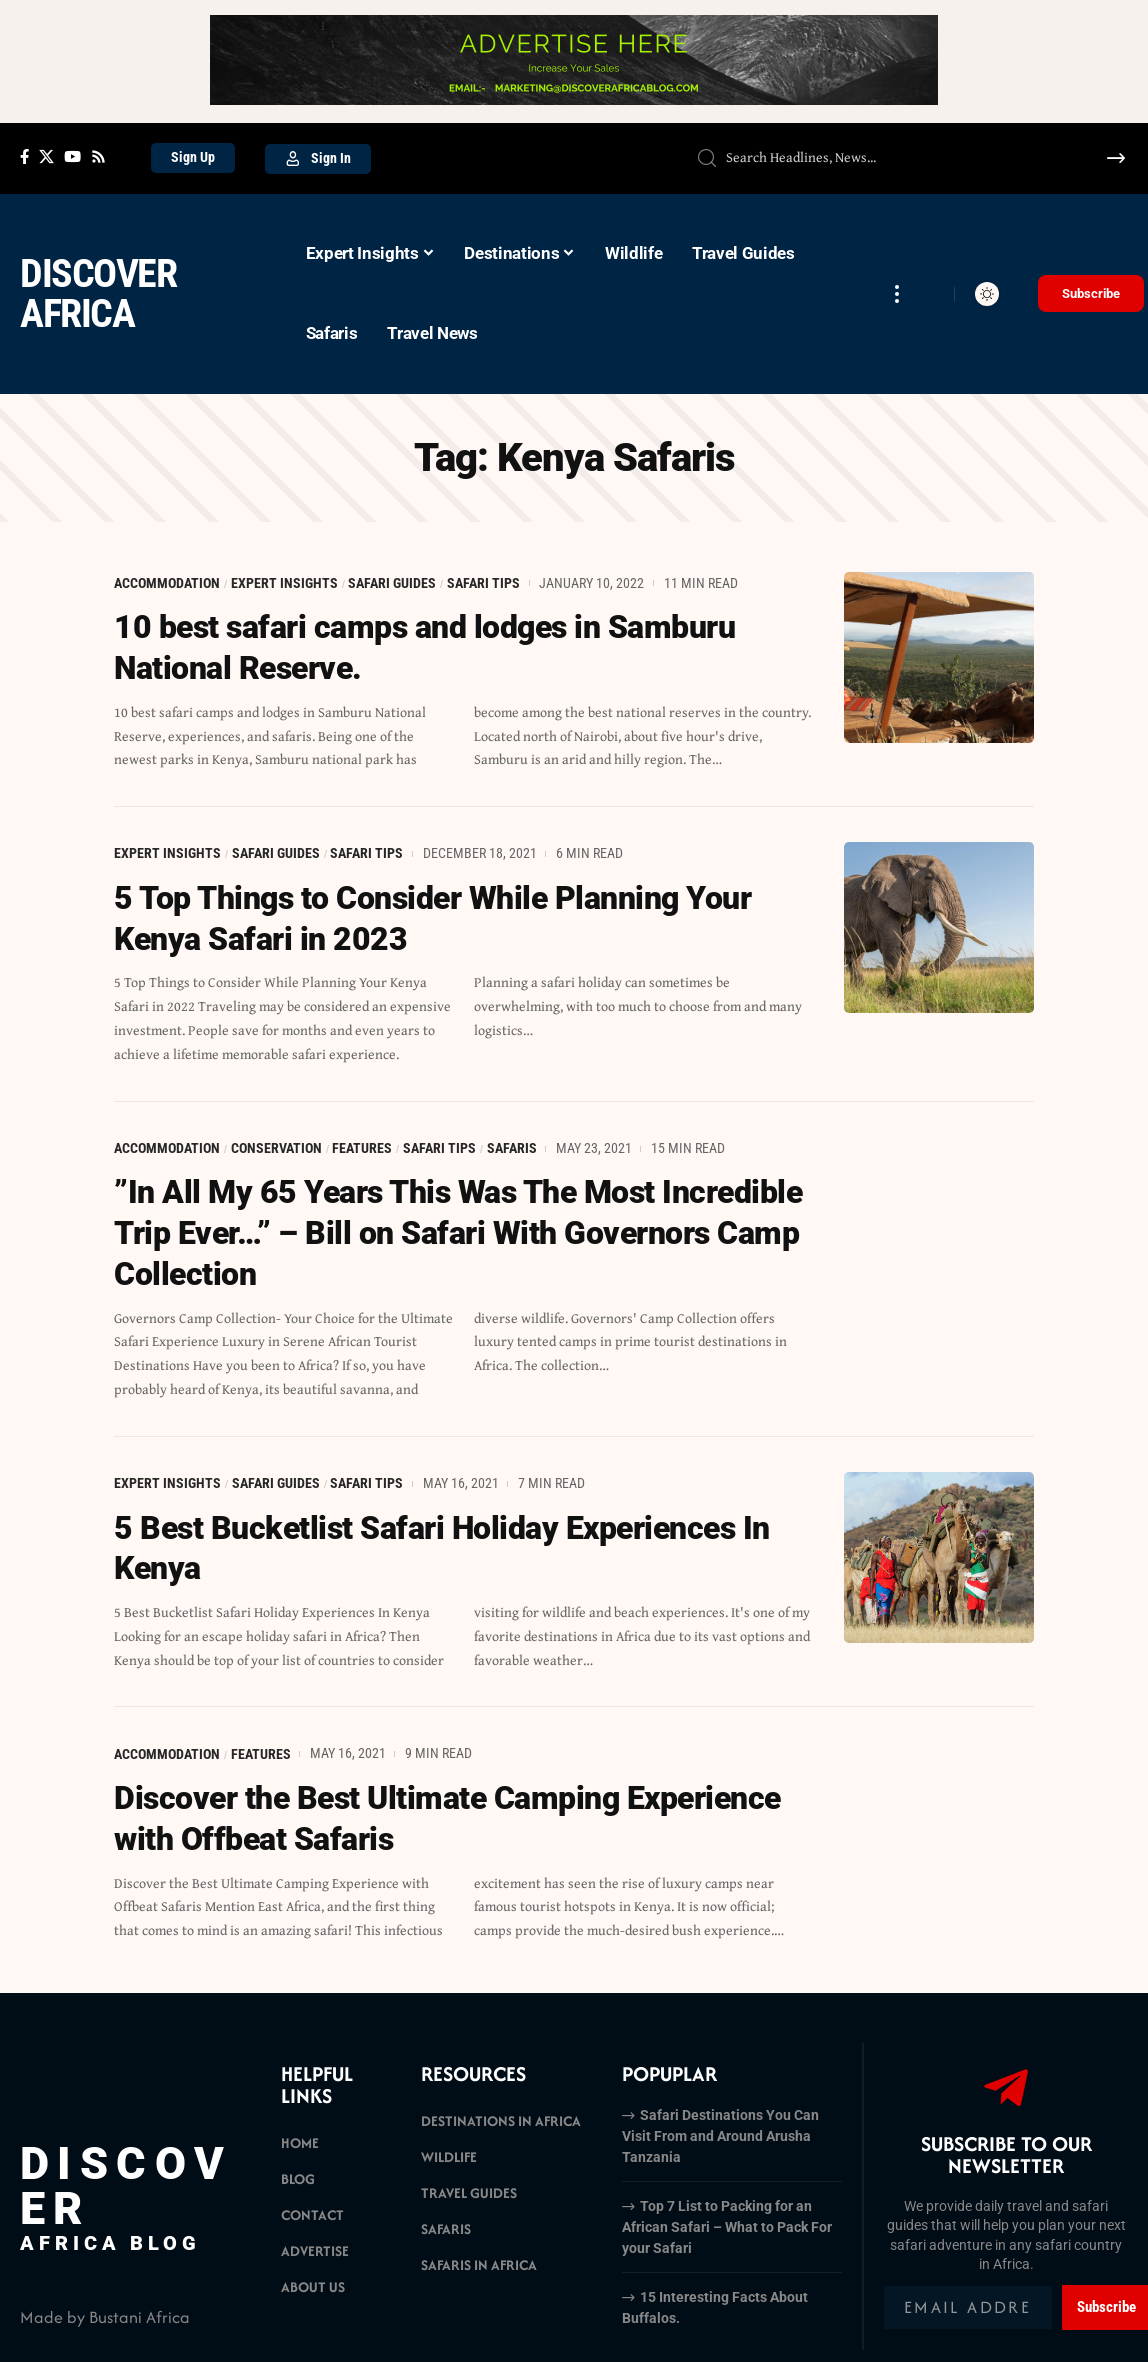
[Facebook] (24, 157)
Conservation (276, 1145)
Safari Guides (393, 583)
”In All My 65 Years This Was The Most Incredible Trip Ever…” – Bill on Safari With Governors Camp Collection (458, 1230)
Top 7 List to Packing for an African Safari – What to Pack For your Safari (727, 2219)
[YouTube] (72, 157)
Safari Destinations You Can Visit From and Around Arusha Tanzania (721, 2128)
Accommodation (167, 583)
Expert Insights (284, 583)
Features (363, 1145)
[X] (46, 157)
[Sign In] (318, 159)
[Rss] (98, 157)
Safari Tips (483, 583)
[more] (897, 294)
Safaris (512, 1145)
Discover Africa (98, 293)
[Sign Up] (193, 158)
